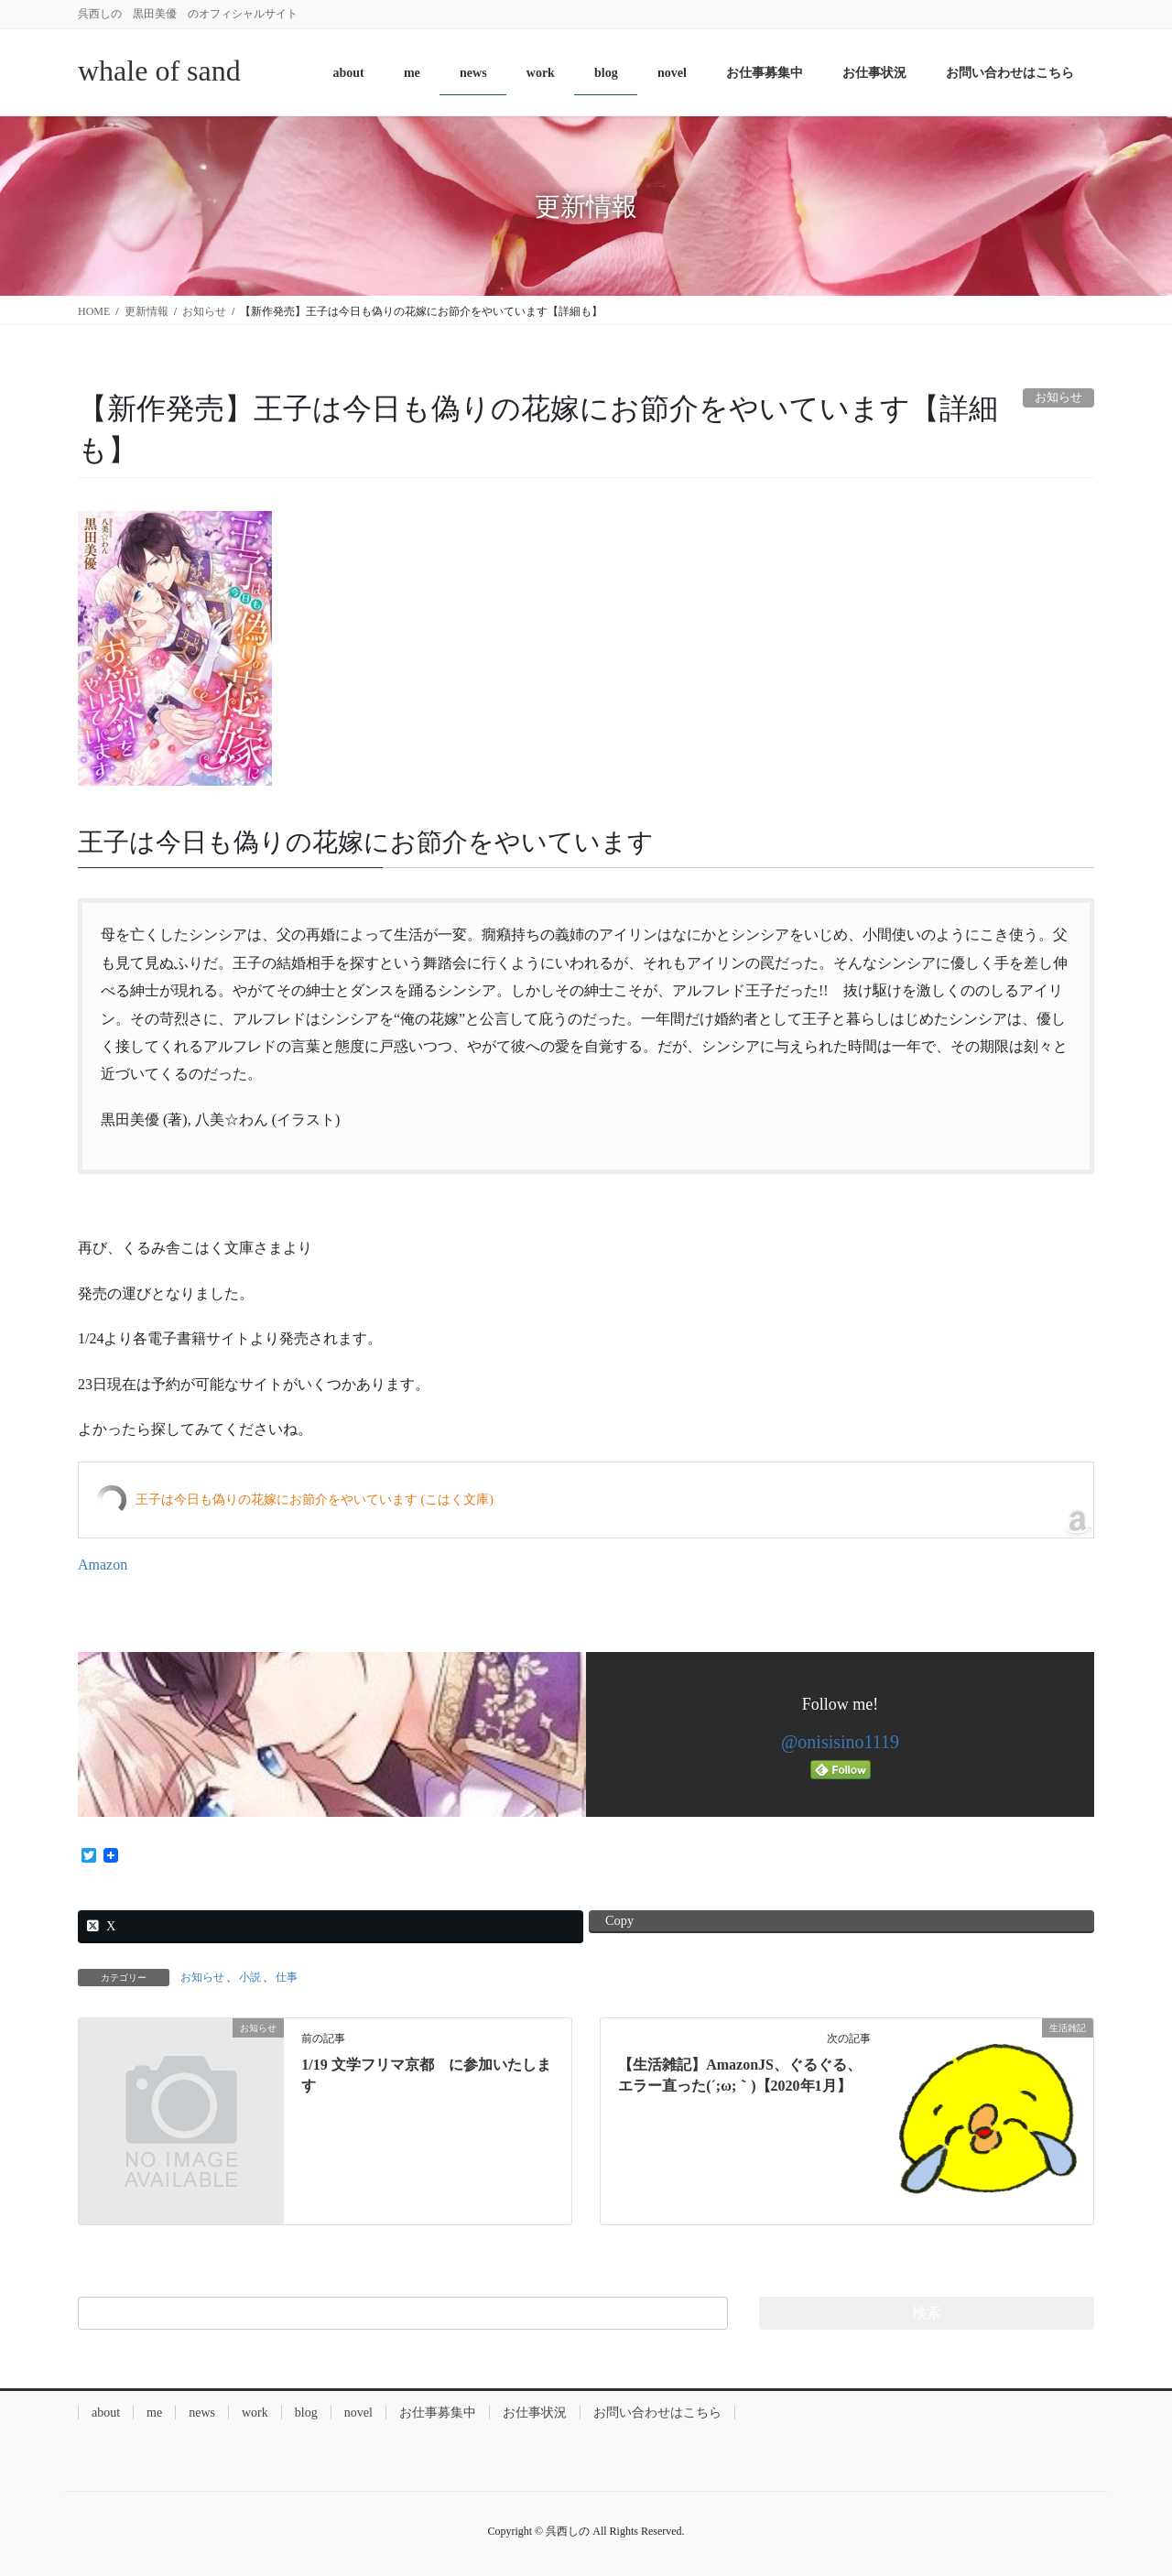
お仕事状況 (535, 2412)
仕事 (287, 1977)
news (202, 2412)
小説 (250, 1977)
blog (306, 2412)
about (106, 2412)
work (255, 2412)
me (154, 2412)
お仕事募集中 (437, 2412)
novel (358, 2412)
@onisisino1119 (840, 1742)
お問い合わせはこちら (657, 2412)
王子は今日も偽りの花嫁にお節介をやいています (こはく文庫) (315, 1499)
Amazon (102, 1564)
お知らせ (202, 1977)
